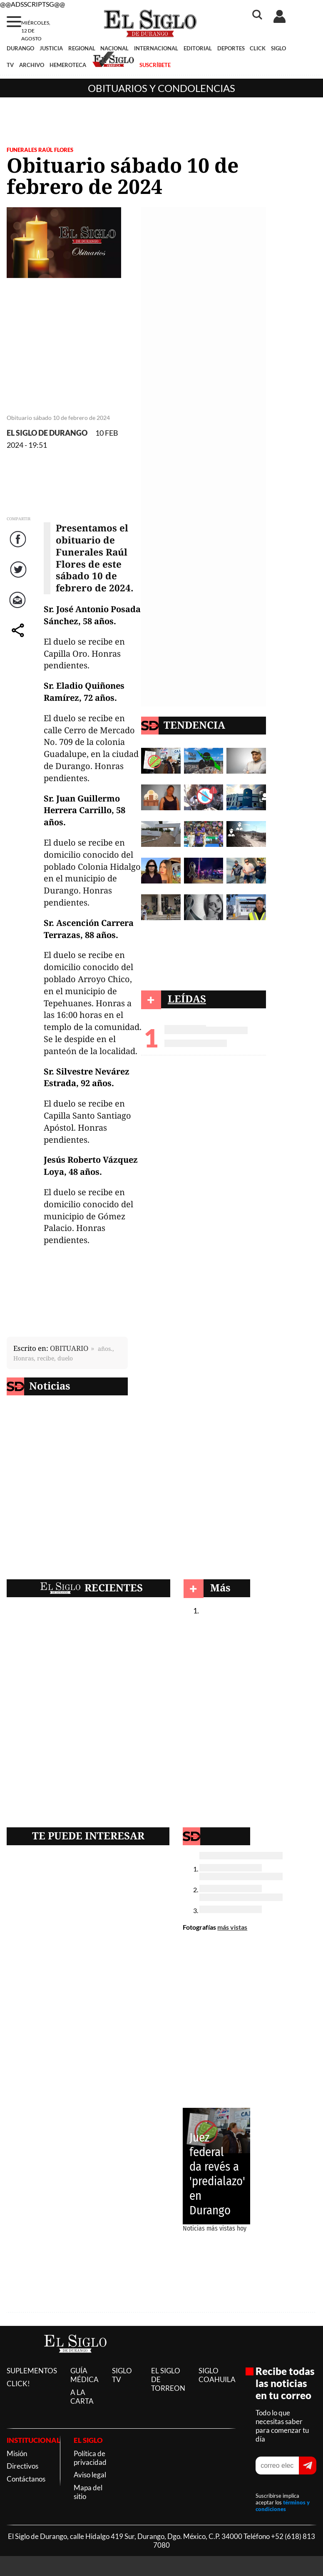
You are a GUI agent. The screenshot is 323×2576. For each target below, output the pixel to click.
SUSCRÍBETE (155, 65)
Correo (19, 608)
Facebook (19, 547)
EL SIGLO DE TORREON (168, 2379)
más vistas (232, 1927)
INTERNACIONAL (156, 48)
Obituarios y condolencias (161, 88)
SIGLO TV (122, 2375)
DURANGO (20, 48)
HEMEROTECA (68, 65)
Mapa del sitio (88, 2492)
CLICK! (18, 2383)
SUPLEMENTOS (32, 2370)
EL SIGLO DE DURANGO (47, 433)
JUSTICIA (51, 48)
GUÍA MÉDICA (84, 2375)
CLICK (258, 48)
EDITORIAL (198, 48)
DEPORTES (231, 48)
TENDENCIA (194, 725)
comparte (19, 638)
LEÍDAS (187, 998)
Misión (17, 2453)
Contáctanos (26, 2478)
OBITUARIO (69, 1348)
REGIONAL (81, 48)
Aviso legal (90, 2474)
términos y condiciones (283, 2505)
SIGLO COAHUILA (217, 2375)
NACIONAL (114, 48)
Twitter (19, 578)
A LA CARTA (82, 2396)
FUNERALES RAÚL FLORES (40, 149)
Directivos (22, 2466)
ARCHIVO (31, 65)
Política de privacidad (90, 2458)
